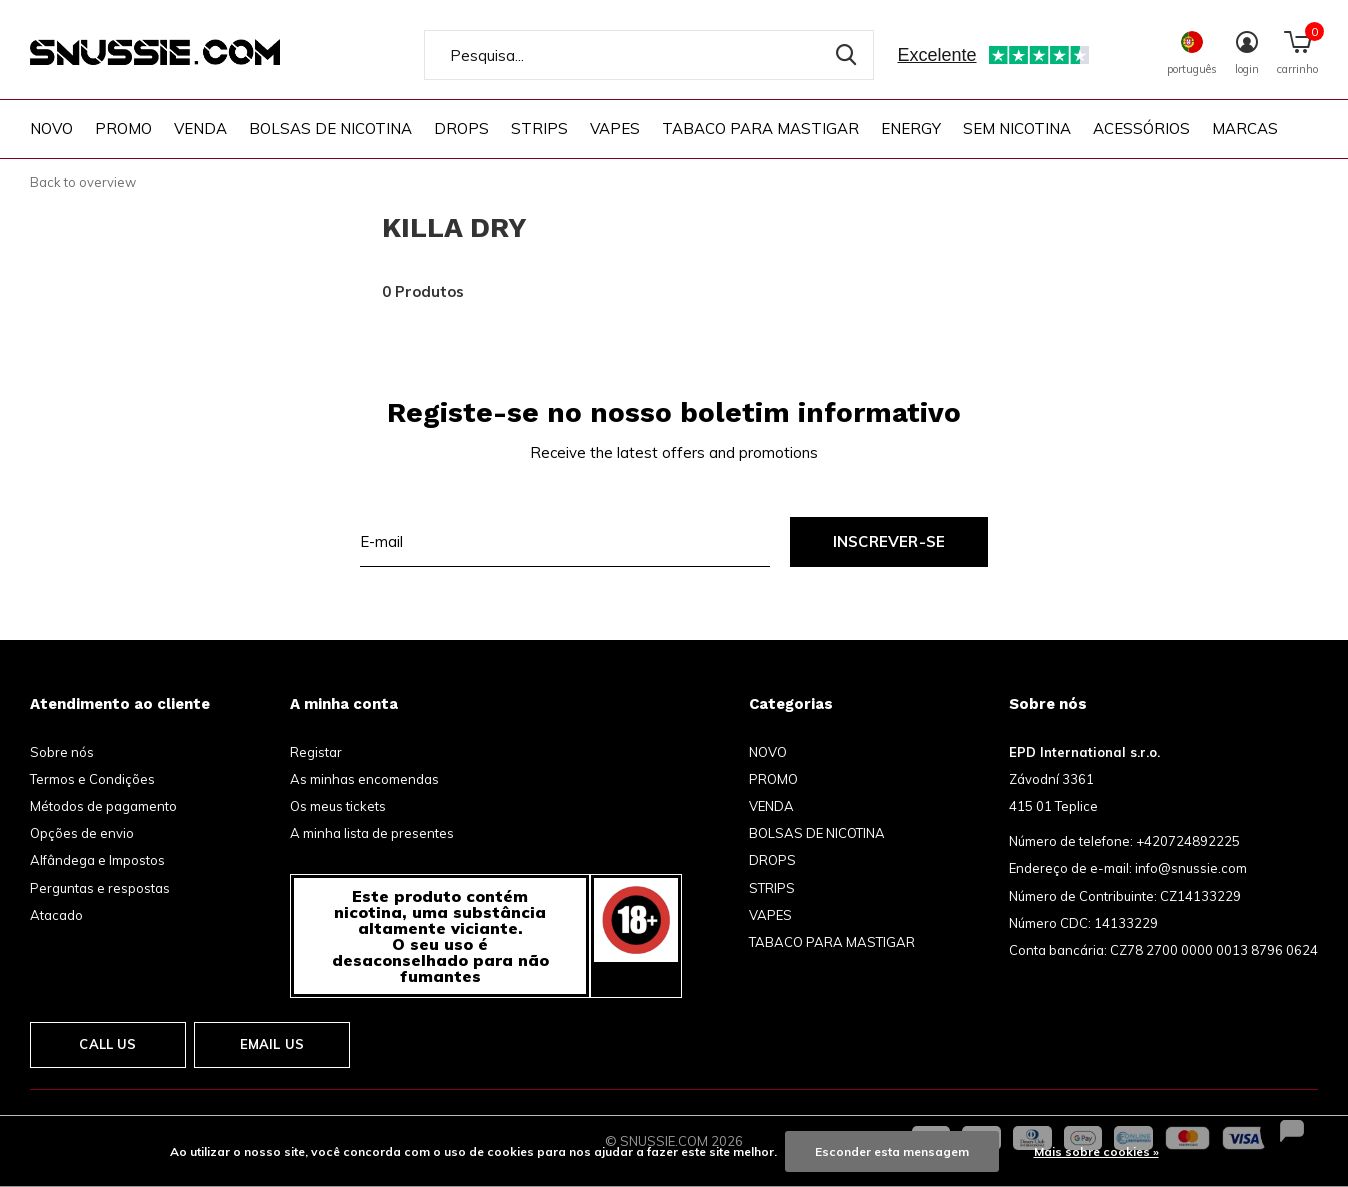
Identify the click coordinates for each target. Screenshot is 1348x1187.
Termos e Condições (92, 779)
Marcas (1245, 128)
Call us (107, 1044)
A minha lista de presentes (372, 833)
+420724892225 (1188, 841)
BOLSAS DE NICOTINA (330, 128)
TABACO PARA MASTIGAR (760, 128)
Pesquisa (846, 55)
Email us (272, 1044)
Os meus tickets (338, 806)
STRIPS (539, 128)
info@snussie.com (1191, 868)
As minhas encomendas (364, 779)
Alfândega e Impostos (97, 860)
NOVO (51, 128)
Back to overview (83, 182)
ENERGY (911, 128)
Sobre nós (62, 752)
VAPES (615, 128)
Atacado (56, 915)
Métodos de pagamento (103, 806)
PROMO (123, 128)
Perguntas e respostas (100, 888)
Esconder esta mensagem (892, 1151)
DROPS (461, 128)
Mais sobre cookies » (1096, 1151)
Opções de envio (82, 833)
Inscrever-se (889, 541)
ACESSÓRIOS (1141, 128)
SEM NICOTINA (1017, 128)
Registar (316, 752)
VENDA (200, 128)
